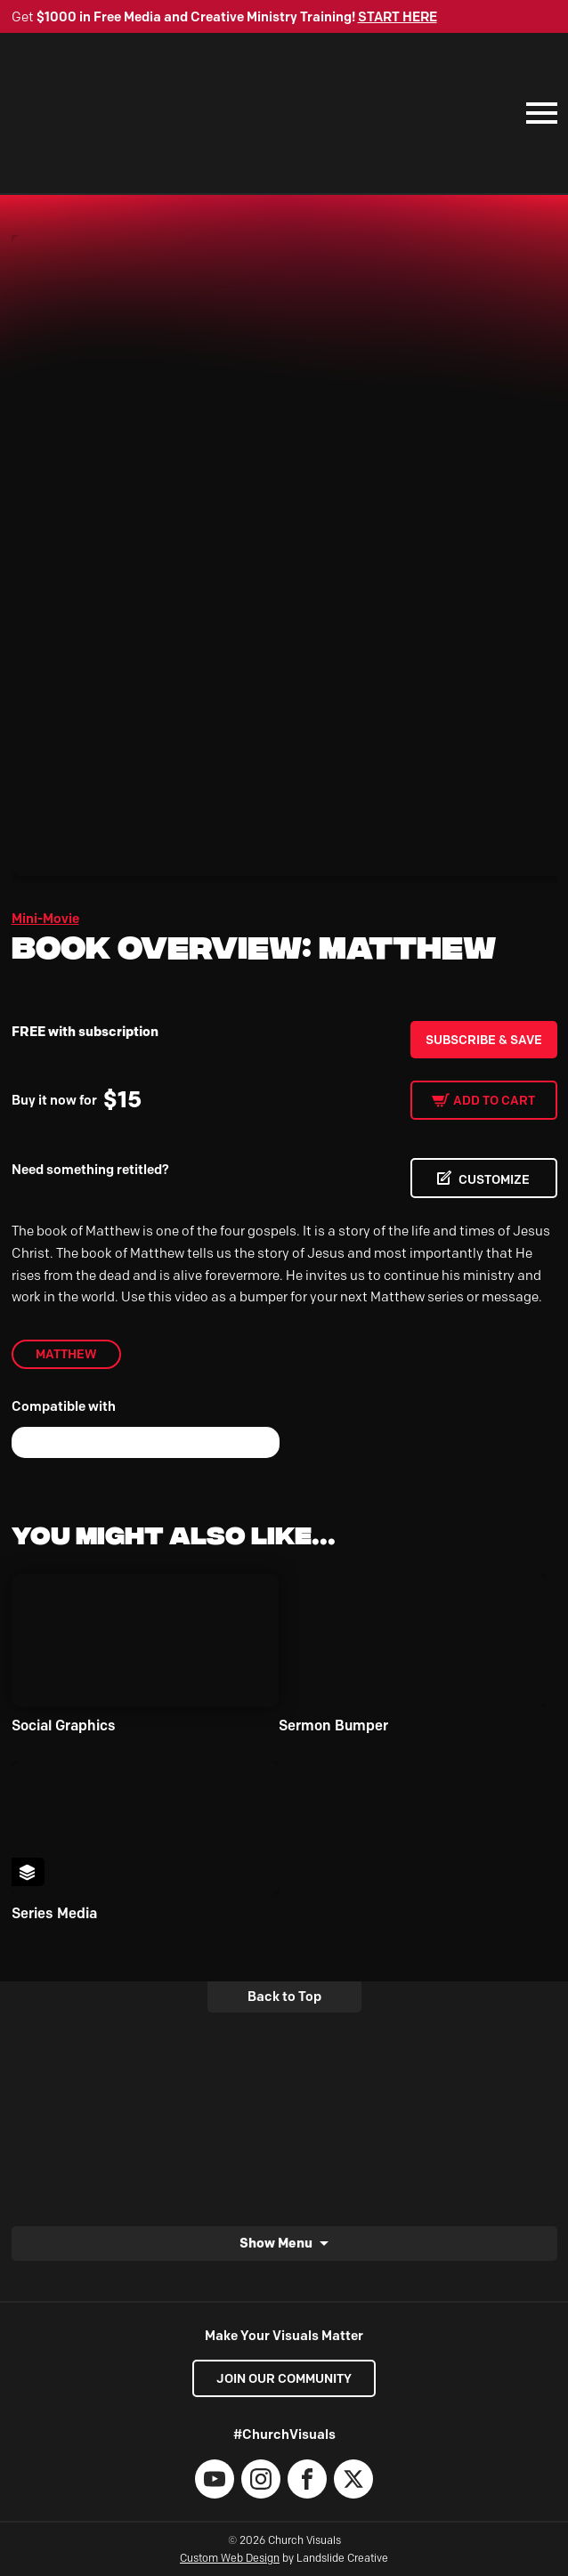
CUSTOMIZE (494, 1179)
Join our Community (284, 2378)
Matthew (66, 1354)
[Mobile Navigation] (537, 113)
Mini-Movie (45, 919)
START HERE (397, 17)
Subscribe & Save (484, 1040)
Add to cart (494, 1100)
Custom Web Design (230, 2557)
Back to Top (284, 1997)
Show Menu (275, 2242)
